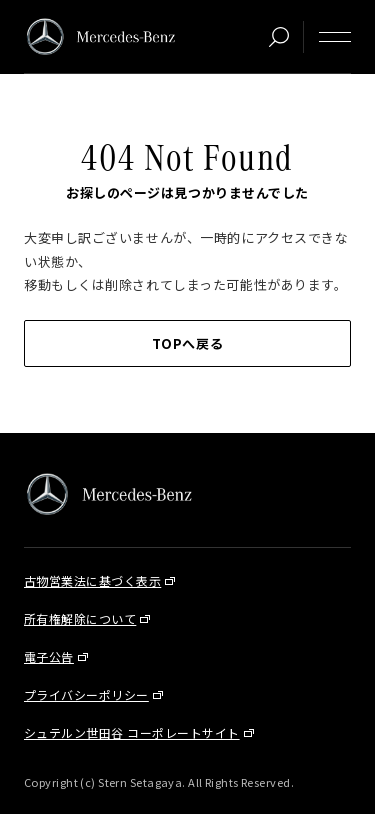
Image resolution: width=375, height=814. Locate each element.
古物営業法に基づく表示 (92, 580)
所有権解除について (80, 618)
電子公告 (49, 656)
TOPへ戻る (187, 343)
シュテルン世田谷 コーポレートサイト (132, 732)
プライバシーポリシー (86, 694)
